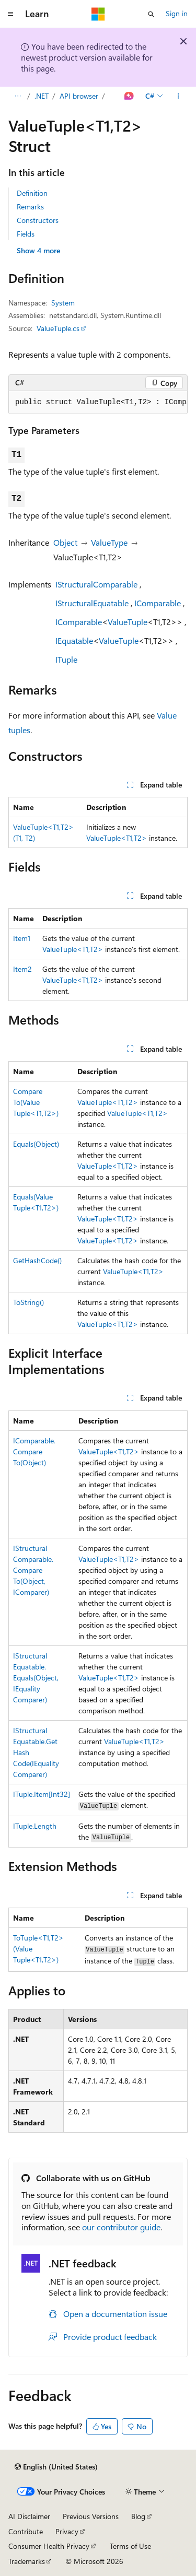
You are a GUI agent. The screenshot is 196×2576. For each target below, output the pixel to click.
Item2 (22, 969)
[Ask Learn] (129, 96)
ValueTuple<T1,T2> (116, 838)
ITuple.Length (34, 1826)
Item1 (21, 938)
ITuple (66, 659)
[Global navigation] (10, 14)
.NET (41, 96)
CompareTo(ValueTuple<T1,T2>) (36, 1102)
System (63, 303)
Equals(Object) (36, 1144)
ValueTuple (127, 621)
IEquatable (74, 640)
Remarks (30, 206)
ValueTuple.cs (58, 328)
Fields (25, 234)
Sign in (177, 13)
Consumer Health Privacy (48, 2546)
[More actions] (178, 96)
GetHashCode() (37, 1260)
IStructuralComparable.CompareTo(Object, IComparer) (33, 1570)
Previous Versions (91, 2516)
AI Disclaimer (29, 2516)
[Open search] (151, 14)
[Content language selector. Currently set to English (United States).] (56, 2467)
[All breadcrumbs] (17, 96)
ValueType (109, 542)
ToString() (28, 1302)
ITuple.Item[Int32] (41, 1794)
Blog (138, 2516)
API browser (79, 96)
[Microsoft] (98, 14)
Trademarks (26, 2561)
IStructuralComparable (96, 584)
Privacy (66, 2531)
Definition (32, 193)
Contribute (25, 2531)
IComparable (157, 602)
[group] (98, 402)
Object (65, 542)
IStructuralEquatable (92, 602)
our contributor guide (121, 2226)
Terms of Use (130, 2546)
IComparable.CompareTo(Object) (34, 1451)
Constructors (38, 220)
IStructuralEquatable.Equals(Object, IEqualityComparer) (36, 1677)
